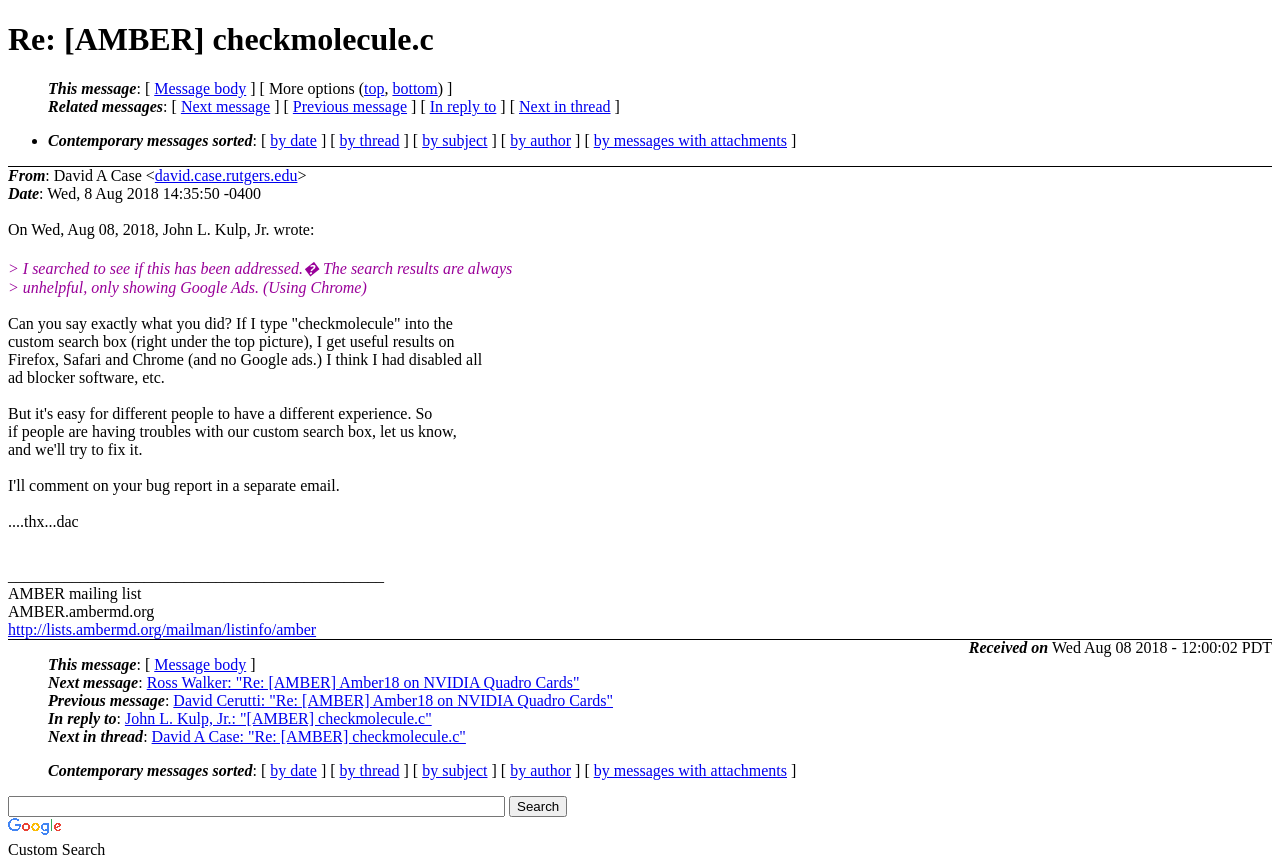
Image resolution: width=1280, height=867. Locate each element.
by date (293, 140)
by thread (370, 140)
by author (540, 140)
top (374, 88)
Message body (200, 88)
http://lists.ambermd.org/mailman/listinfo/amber (162, 629)
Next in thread (565, 106)
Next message (225, 106)
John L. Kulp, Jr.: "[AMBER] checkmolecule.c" (278, 718)
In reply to (463, 106)
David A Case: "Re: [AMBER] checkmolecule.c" (309, 736)
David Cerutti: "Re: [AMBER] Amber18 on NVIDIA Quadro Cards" (393, 700)
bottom (414, 88)
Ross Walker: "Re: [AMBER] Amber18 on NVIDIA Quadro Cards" (363, 682)
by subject (454, 140)
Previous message (350, 106)
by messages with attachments (690, 140)
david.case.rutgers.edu (226, 175)
